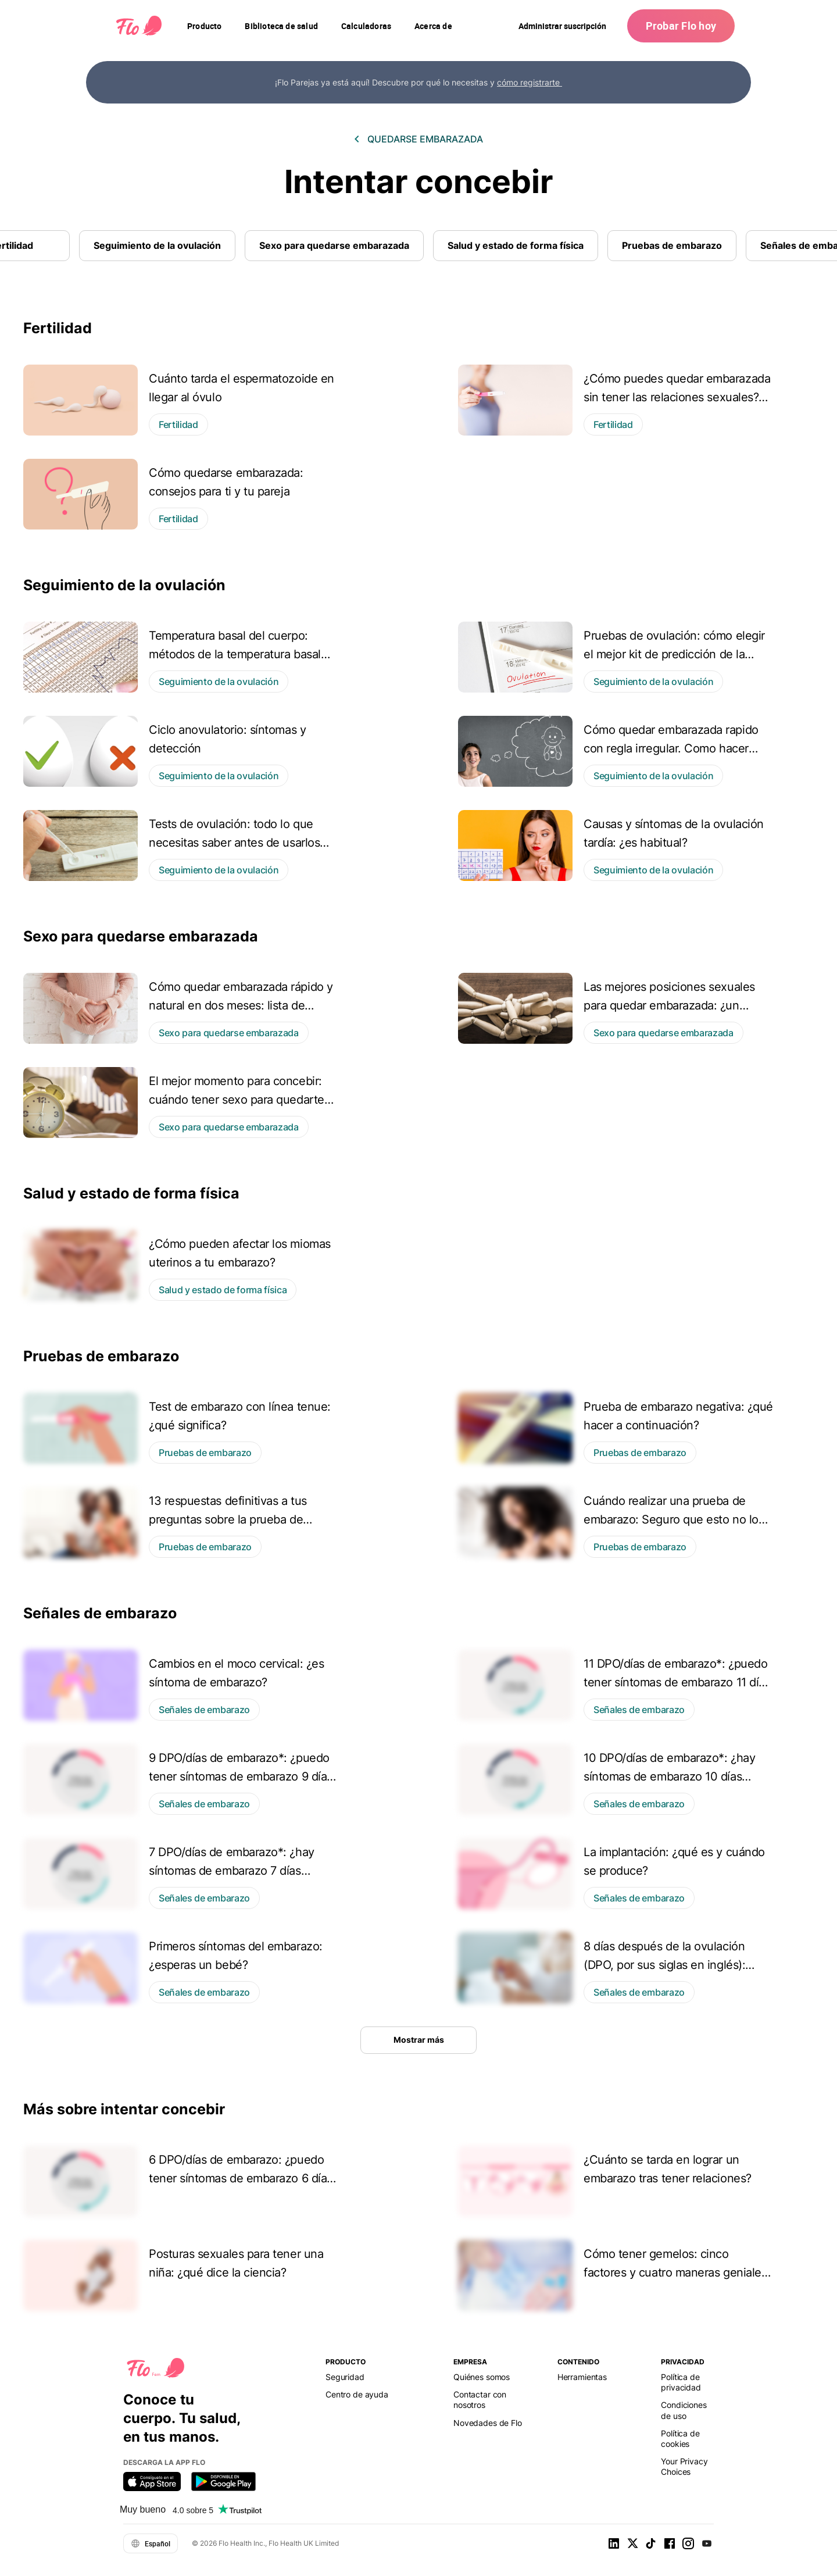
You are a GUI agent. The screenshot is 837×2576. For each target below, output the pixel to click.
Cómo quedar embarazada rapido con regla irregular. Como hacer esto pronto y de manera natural (671, 748)
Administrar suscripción (562, 25)
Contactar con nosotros (479, 2399)
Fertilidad (57, 328)
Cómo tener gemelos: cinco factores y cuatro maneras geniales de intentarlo (675, 2272)
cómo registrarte (529, 82)
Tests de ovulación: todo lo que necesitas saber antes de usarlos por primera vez (234, 842)
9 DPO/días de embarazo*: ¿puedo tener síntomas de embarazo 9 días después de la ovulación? (240, 1776)
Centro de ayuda (357, 2394)
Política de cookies (680, 2438)
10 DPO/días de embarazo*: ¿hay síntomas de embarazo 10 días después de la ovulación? (669, 1776)
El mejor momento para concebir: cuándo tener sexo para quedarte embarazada (236, 1099)
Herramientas (582, 2377)
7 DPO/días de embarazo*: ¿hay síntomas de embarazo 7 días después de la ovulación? (231, 1870)
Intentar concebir (418, 182)
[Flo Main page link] (139, 26)
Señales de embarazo (100, 1613)
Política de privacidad (680, 2382)
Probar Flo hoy (681, 26)
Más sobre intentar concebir (124, 2109)
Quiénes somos (481, 2377)
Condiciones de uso (683, 2410)
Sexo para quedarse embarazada (334, 245)
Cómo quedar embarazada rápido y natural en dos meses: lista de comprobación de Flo (241, 1005)
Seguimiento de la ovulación (157, 245)
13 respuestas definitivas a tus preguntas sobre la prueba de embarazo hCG (228, 1519)
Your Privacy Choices (684, 2466)
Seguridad (345, 2377)
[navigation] (204, 26)
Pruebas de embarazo (672, 245)
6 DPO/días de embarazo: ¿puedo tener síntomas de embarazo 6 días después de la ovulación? (240, 2178)
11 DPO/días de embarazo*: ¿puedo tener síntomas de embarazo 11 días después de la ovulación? (677, 1682)
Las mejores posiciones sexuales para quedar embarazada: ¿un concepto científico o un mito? (669, 1005)
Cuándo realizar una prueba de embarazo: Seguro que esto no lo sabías (671, 1519)
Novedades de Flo (487, 2423)
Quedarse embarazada (425, 139)
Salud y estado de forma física (516, 245)
